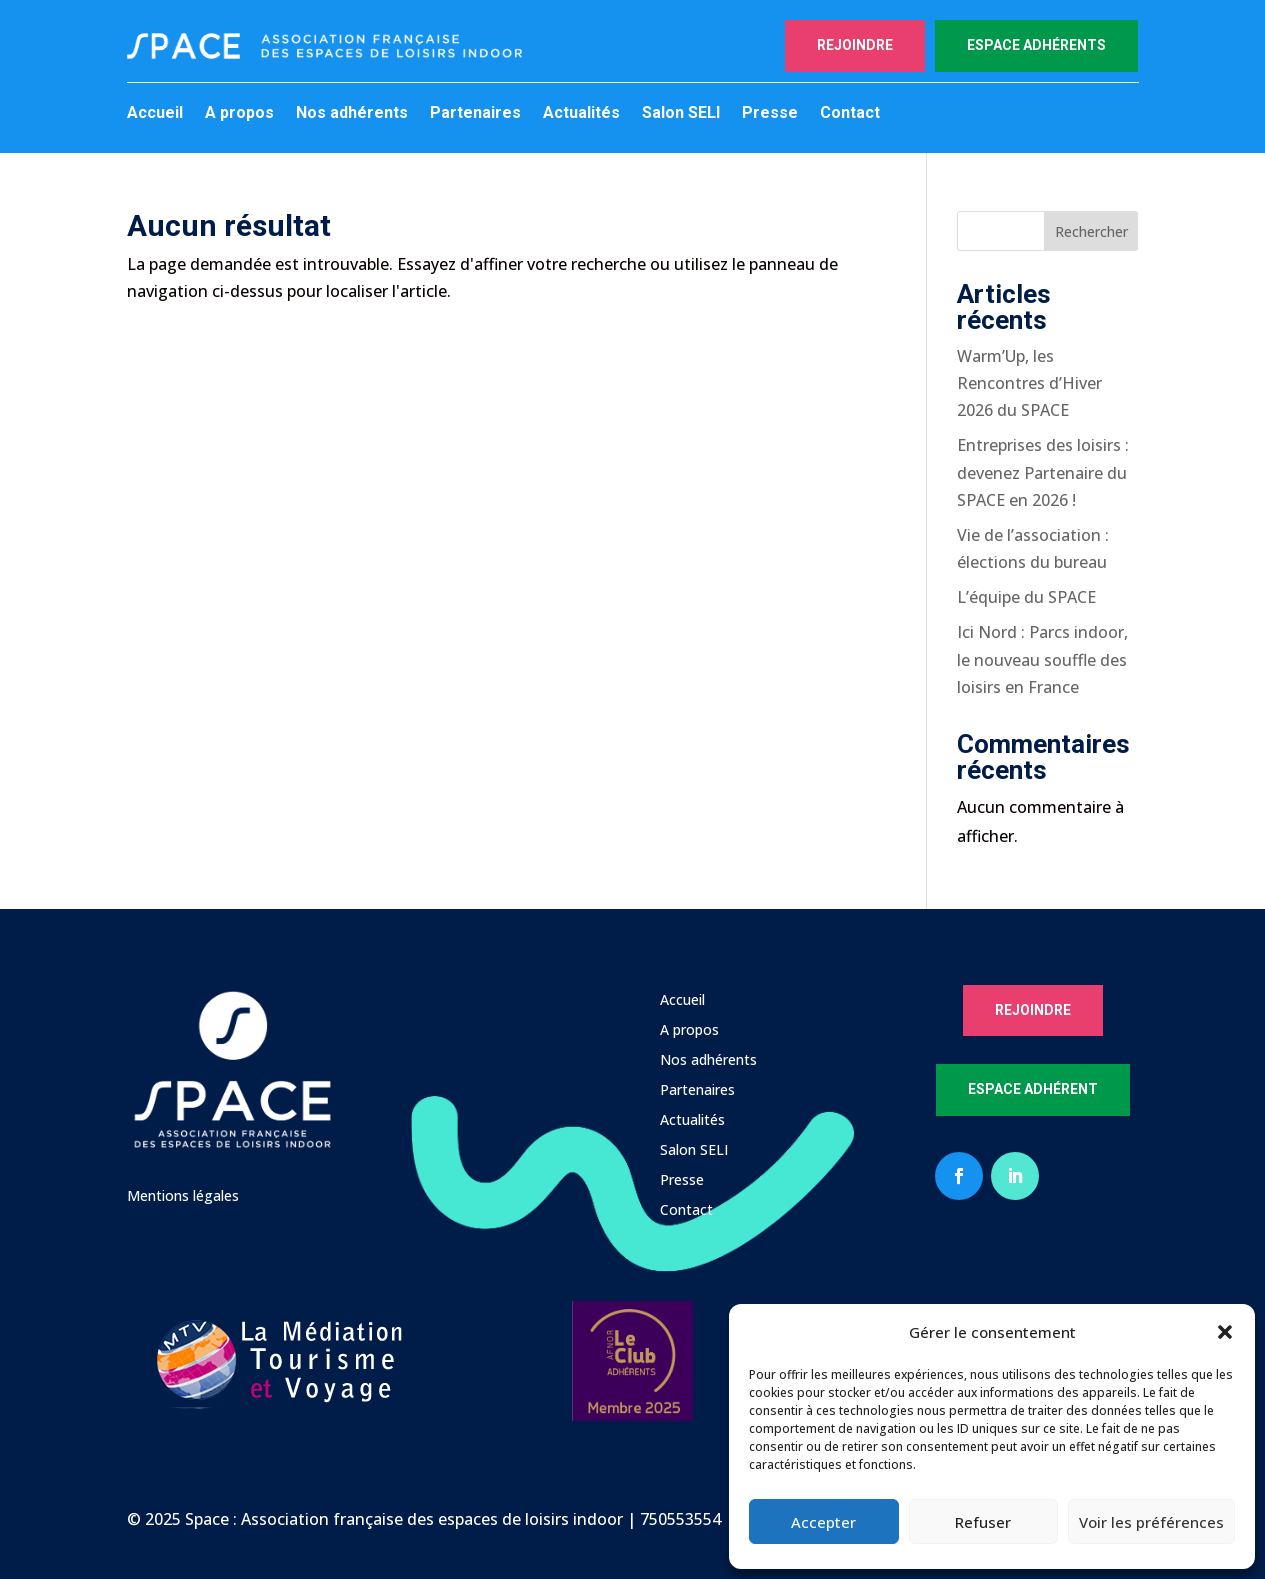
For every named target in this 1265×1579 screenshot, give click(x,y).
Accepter (823, 1522)
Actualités (581, 114)
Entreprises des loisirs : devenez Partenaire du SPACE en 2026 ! (1043, 472)
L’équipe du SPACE (1026, 597)
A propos (239, 114)
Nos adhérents (352, 114)
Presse (770, 114)
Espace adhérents (1036, 45)
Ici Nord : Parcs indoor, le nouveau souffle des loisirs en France (1042, 659)
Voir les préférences (1151, 1522)
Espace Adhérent (1033, 1089)
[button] (1225, 1332)
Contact (850, 114)
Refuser (983, 1522)
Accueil (155, 114)
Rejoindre (855, 45)
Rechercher (1091, 231)
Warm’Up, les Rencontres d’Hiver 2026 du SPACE (1029, 383)
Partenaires (475, 114)
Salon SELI (681, 114)
